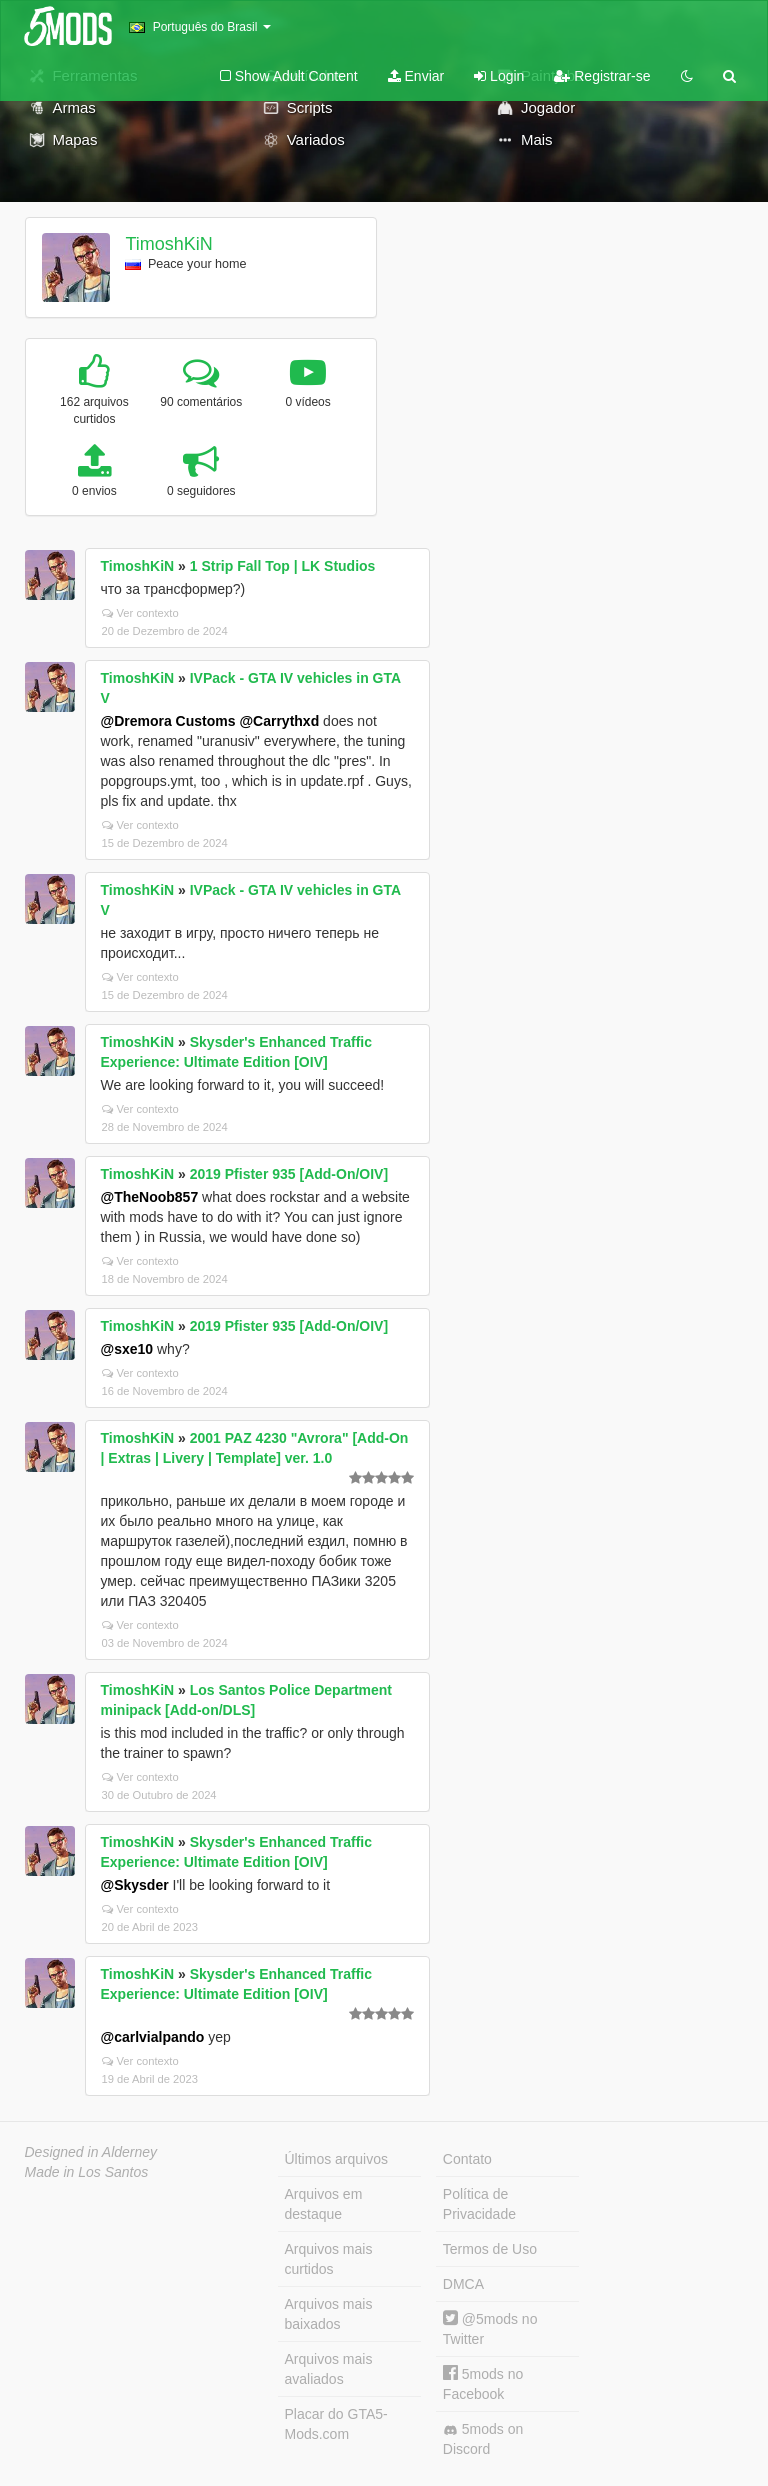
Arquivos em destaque (324, 2204)
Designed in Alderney (91, 2152)
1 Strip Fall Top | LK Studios (283, 566)
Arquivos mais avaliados (329, 2369)
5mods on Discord (483, 2439)
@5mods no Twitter (490, 2328)
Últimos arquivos (336, 2159)
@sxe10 (127, 1349)
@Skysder (135, 1885)
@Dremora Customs (168, 721)
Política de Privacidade (479, 2204)
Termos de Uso (490, 2249)
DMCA (463, 2284)
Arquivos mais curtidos (329, 2259)
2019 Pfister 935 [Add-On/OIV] (289, 1174)
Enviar (416, 76)
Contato (467, 2159)
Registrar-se (602, 76)
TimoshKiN (168, 244)
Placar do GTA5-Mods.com (336, 2424)
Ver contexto (140, 613)
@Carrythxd (279, 721)
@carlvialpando (153, 2037)
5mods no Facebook (483, 2383)
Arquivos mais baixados (329, 2314)
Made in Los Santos (87, 2172)
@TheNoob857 (150, 1197)
